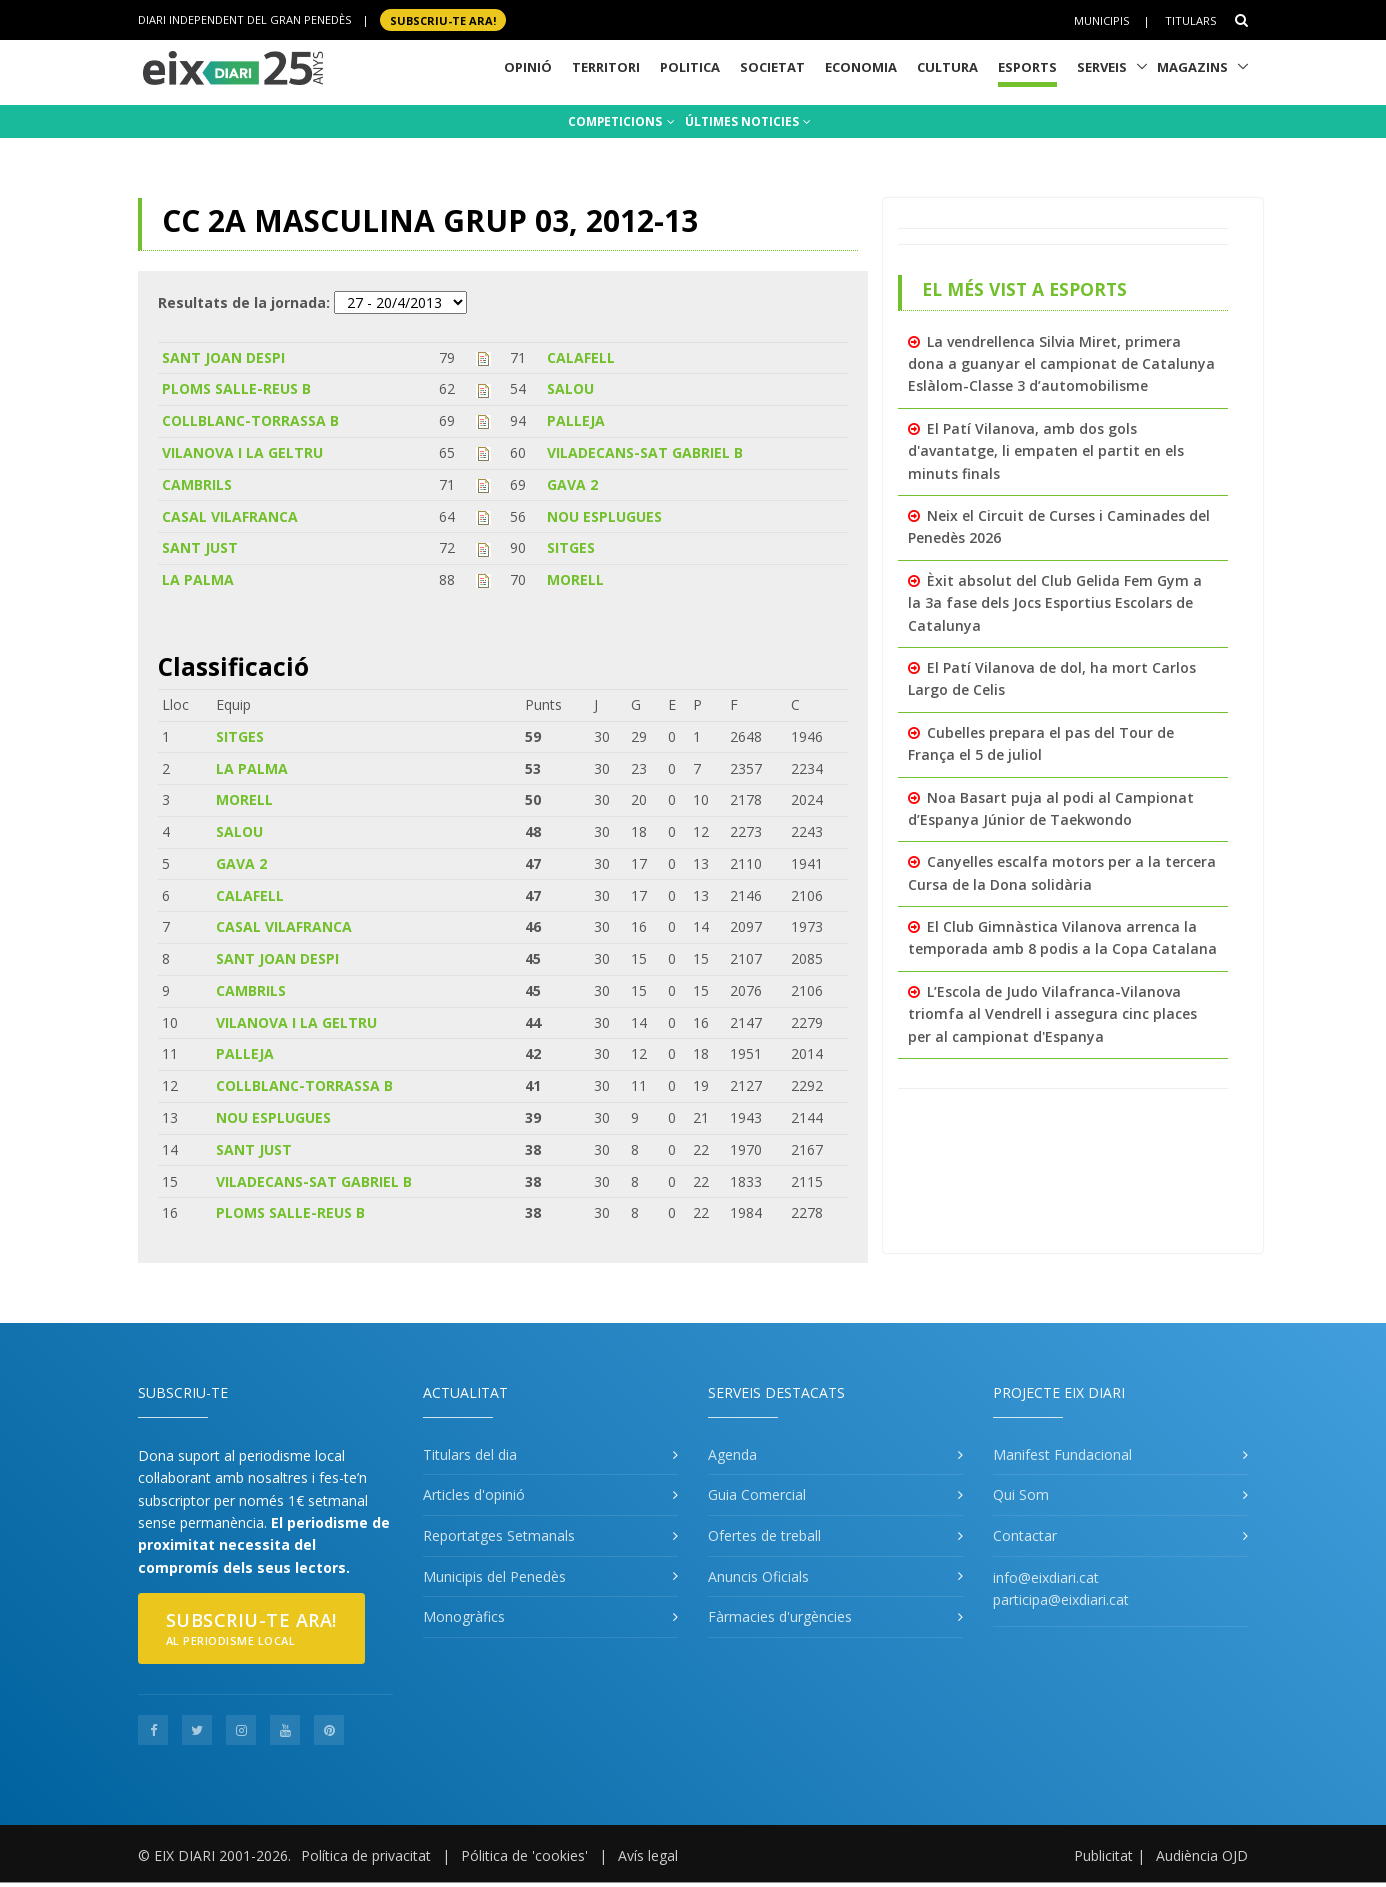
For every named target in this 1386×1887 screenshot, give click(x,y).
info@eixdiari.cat (1046, 1577)
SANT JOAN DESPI (223, 357)
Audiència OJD (1202, 1855)
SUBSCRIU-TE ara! (443, 19)
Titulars (1190, 20)
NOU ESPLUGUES (604, 516)
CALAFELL (581, 357)
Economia (861, 67)
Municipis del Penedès (494, 1576)
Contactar (1025, 1535)
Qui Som (1021, 1494)
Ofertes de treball (764, 1535)
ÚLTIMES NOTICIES (748, 121)
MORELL (575, 579)
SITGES (571, 547)
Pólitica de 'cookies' (524, 1855)
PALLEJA (576, 420)
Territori (606, 67)
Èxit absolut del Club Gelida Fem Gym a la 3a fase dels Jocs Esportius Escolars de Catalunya (1055, 603)
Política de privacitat (366, 1855)
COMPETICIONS (621, 121)
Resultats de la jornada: (244, 302)
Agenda (732, 1454)
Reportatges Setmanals (499, 1535)
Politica (690, 67)
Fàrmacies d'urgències (780, 1616)
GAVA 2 (572, 484)
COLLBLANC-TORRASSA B (250, 420)
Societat (772, 67)
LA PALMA (198, 579)
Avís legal (648, 1855)
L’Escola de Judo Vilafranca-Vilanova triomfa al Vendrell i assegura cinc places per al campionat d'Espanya (1052, 1014)
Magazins (1192, 67)
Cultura (947, 67)
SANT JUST (200, 547)
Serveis (1102, 67)
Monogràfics (464, 1616)
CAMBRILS (197, 484)
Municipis (1101, 20)
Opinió (528, 67)
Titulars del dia (470, 1454)
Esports (1027, 67)
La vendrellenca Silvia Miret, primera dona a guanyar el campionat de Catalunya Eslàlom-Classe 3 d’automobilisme (1061, 364)
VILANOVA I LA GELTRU (242, 452)
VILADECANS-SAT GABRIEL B (645, 452)
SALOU (570, 388)
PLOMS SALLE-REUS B (236, 388)
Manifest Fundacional (1062, 1454)
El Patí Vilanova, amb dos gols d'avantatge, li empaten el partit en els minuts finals (1046, 451)
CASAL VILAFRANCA (230, 516)
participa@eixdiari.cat (1061, 1599)
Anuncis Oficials (758, 1576)
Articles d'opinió (474, 1494)
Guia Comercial (757, 1494)
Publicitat (1103, 1855)
